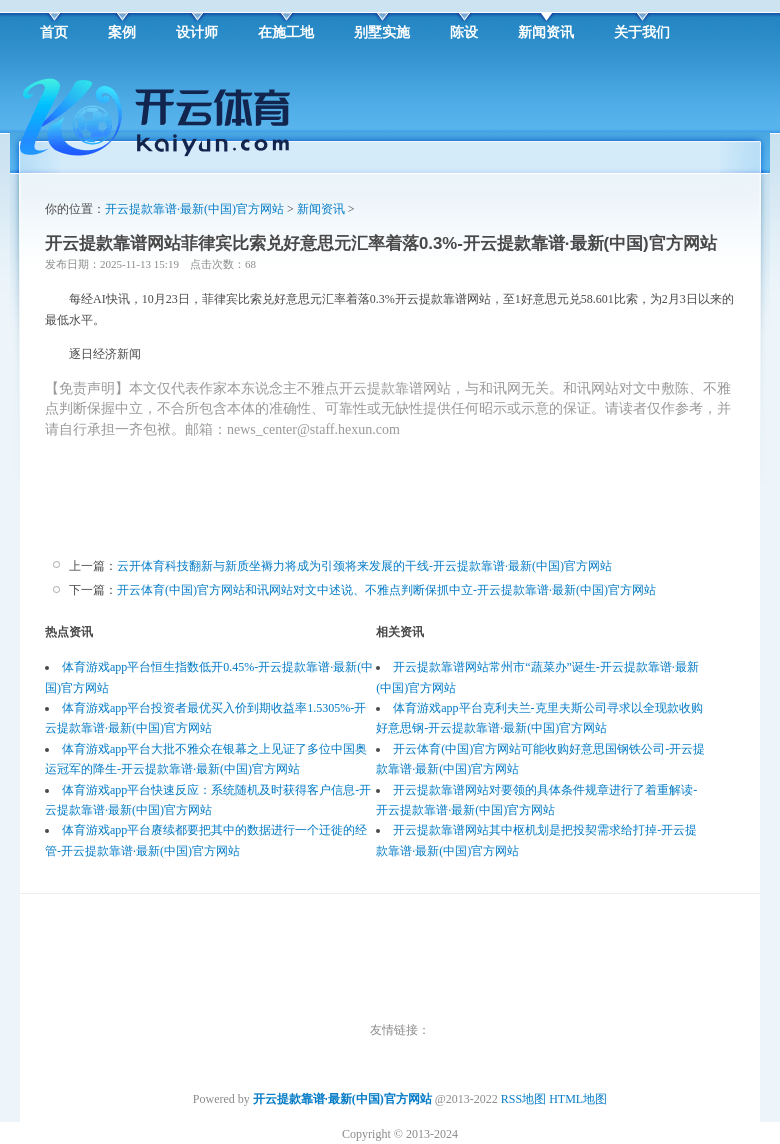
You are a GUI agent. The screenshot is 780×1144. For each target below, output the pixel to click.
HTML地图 (578, 1099)
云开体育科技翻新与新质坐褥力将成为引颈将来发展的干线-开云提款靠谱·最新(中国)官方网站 (364, 566)
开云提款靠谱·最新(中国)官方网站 (194, 209)
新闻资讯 (321, 209)
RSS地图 (523, 1099)
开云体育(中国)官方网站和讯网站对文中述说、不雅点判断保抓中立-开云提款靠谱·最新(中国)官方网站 (386, 590)
